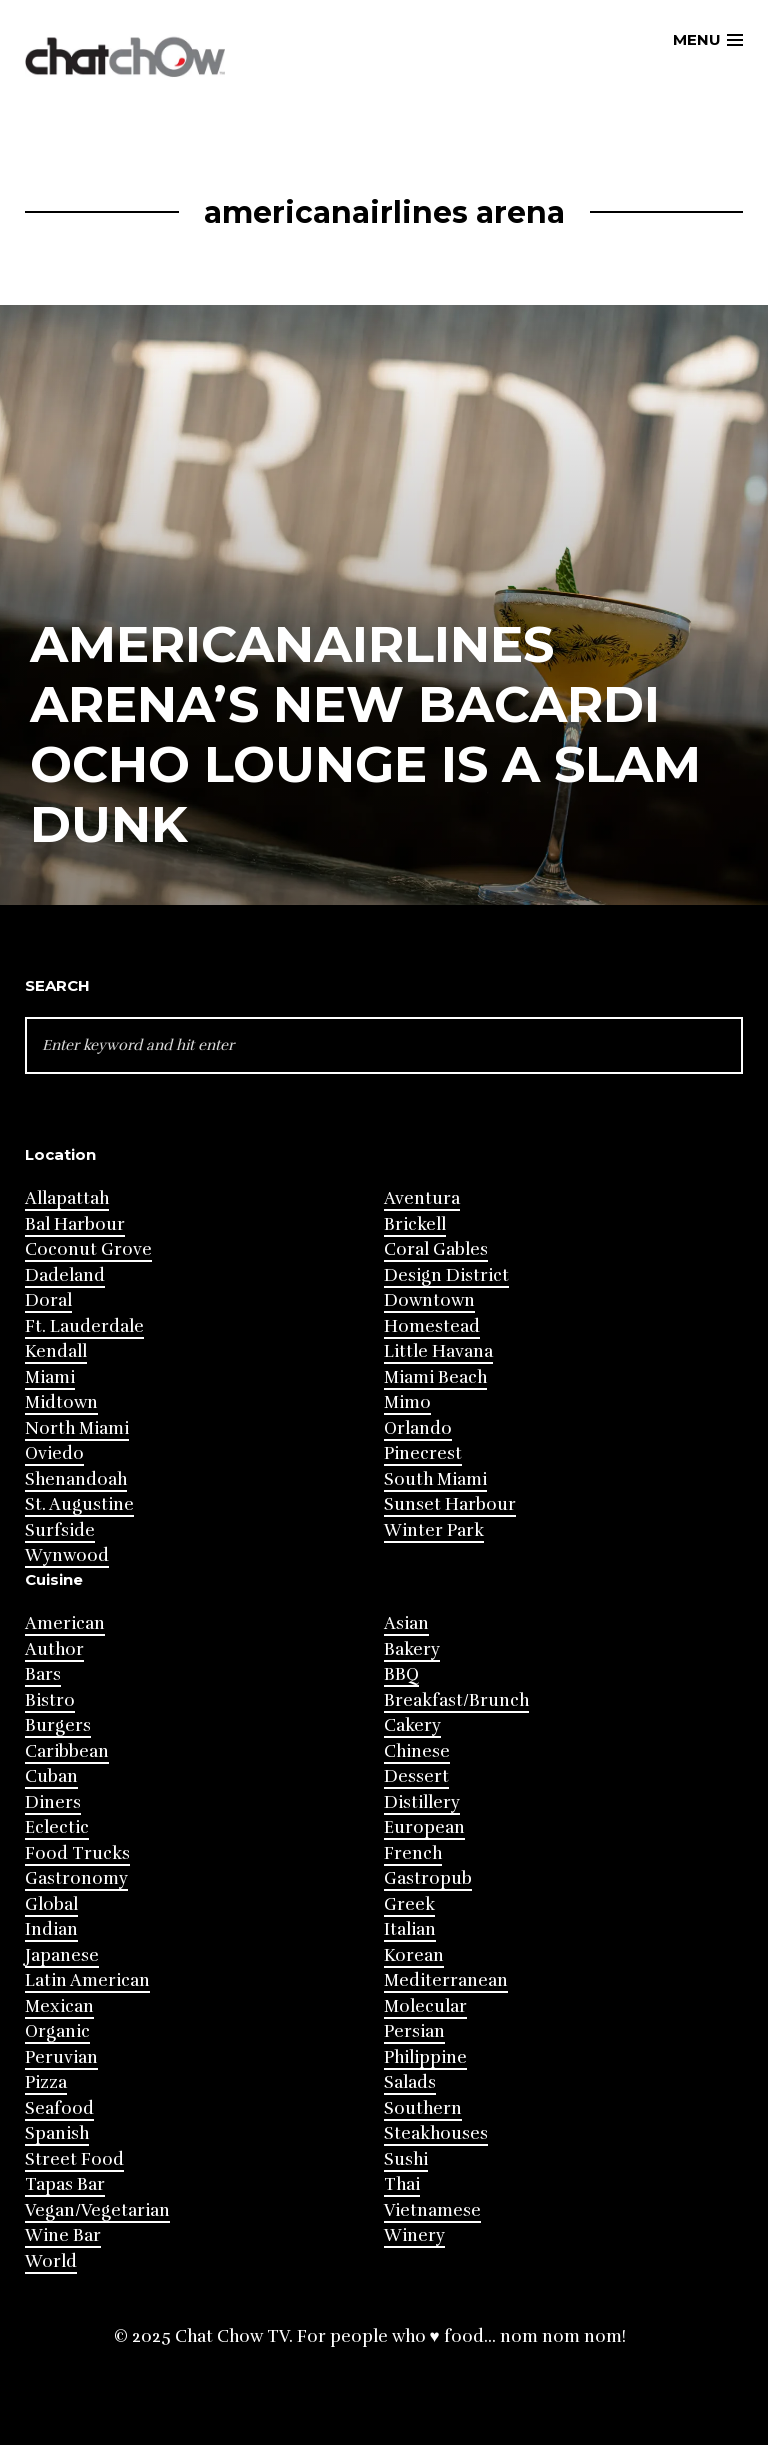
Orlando (418, 1428)
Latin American (87, 1980)
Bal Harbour (75, 1224)
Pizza (46, 2082)
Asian (406, 1623)
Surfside (60, 1530)
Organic (57, 2031)
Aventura (422, 1198)
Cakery (412, 1725)
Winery (414, 2235)
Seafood (59, 2108)
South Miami (435, 1479)
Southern (423, 2108)
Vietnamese (432, 2210)
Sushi (406, 2159)
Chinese (417, 1751)
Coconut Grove (88, 1249)
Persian (414, 2031)
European (424, 1827)
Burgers (58, 1725)
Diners (53, 1802)
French (413, 1853)
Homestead (432, 1326)
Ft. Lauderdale (84, 1326)
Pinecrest (423, 1453)
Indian (51, 1929)
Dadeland (65, 1275)
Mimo (407, 1402)
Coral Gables (436, 1249)
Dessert (416, 1776)
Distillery (422, 1802)
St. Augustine (79, 1504)
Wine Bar (63, 2235)
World (51, 2261)
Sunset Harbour (450, 1504)
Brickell (415, 1224)
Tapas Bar (65, 2184)
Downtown (429, 1300)
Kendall (56, 1351)
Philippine (425, 2057)
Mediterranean (446, 1980)
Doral (48, 1300)
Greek (409, 1904)
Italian (410, 1929)
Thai (402, 2184)
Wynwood (67, 1555)
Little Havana (438, 1351)
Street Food (74, 2159)
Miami (50, 1377)
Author (54, 1649)
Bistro (50, 1700)
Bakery (412, 1649)
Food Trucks (77, 1853)
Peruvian (61, 2057)
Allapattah (67, 1198)
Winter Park (434, 1530)
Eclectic (57, 1827)
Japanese (62, 1955)
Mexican (59, 2006)
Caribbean (67, 1751)
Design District (446, 1275)
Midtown (61, 1402)
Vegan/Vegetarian (97, 2210)
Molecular (425, 2006)
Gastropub (428, 1878)
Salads (410, 2082)
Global (51, 1904)
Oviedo (54, 1453)
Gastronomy (76, 1878)
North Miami (77, 1428)
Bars (43, 1674)
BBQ (401, 1674)
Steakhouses (436, 2133)
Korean (414, 1955)
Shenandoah (76, 1479)
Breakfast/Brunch (456, 1700)
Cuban (51, 1776)
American (65, 1623)
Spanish (57, 2133)
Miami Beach (435, 1377)
